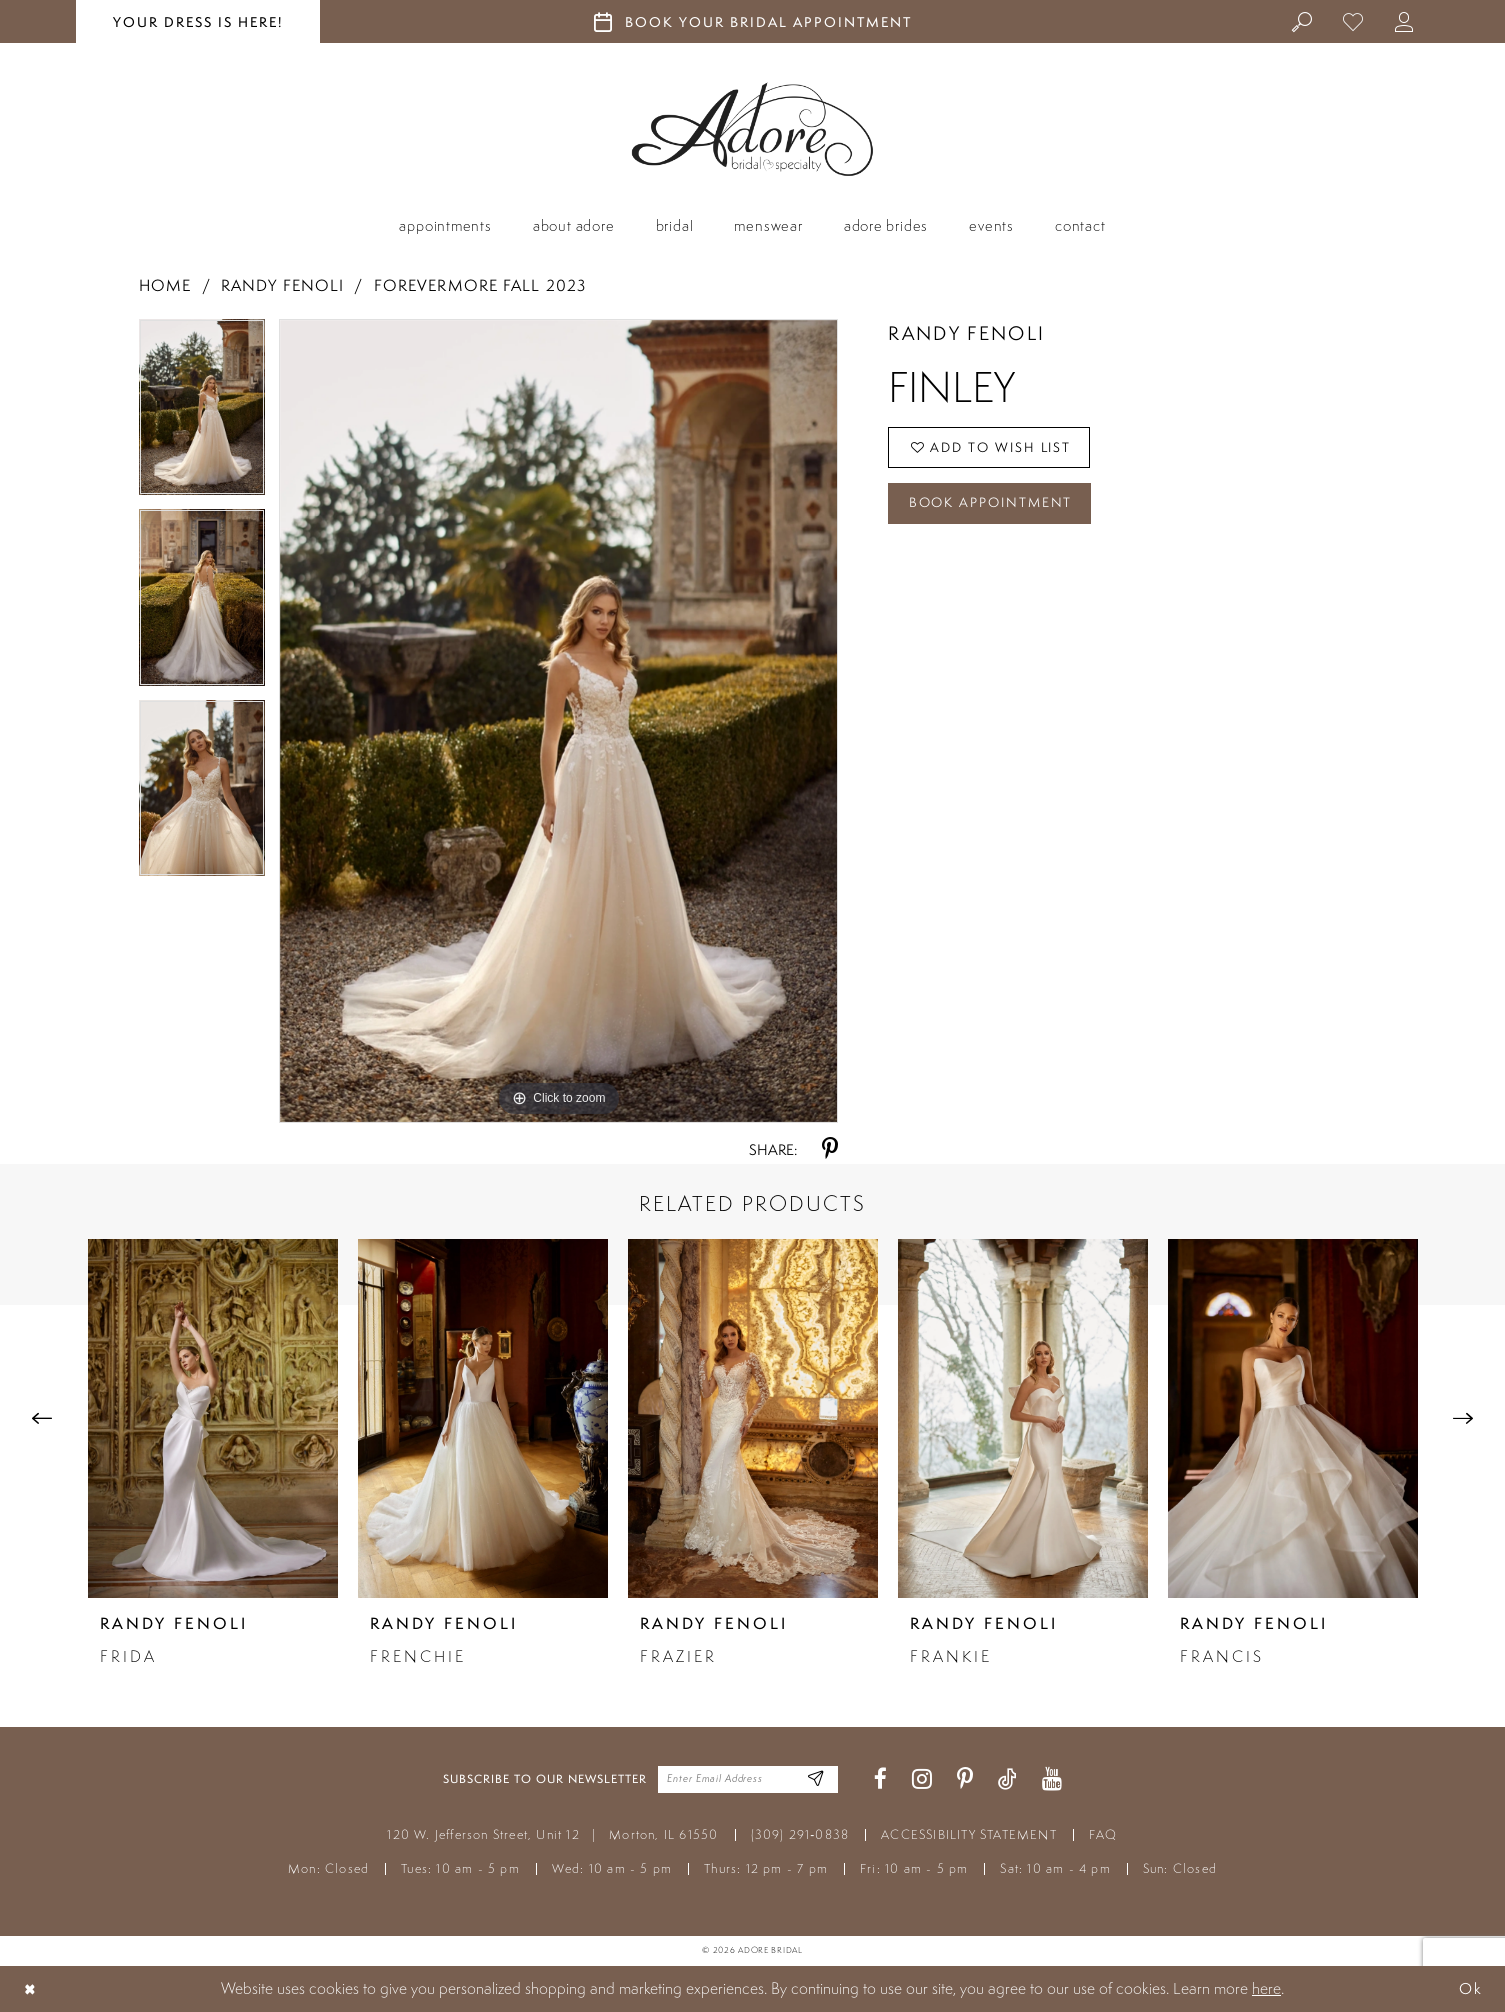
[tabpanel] (202, 414)
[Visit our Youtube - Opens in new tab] (1052, 1779)
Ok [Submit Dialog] (1470, 1988)
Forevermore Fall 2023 (480, 285)
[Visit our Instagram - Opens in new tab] (922, 1779)
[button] (1405, 21)
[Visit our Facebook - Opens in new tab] (880, 1779)
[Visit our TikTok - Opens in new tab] (1007, 1779)
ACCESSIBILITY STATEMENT (969, 1834)
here (1266, 1988)
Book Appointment (994, 507)
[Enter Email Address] (814, 1779)
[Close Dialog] (31, 1988)
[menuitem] (1303, 21)
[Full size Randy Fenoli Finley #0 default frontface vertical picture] (559, 721)
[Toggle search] (1303, 21)
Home (165, 285)
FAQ (1103, 1834)
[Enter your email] (748, 1779)
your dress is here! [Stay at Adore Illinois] (198, 22)
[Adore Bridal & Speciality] (752, 129)
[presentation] (213, 1418)
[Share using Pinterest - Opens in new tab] (830, 1149)
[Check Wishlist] (1354, 21)
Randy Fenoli (282, 285)
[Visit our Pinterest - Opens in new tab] (965, 1779)
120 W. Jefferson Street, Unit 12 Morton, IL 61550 (552, 1834)
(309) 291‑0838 (800, 1834)
